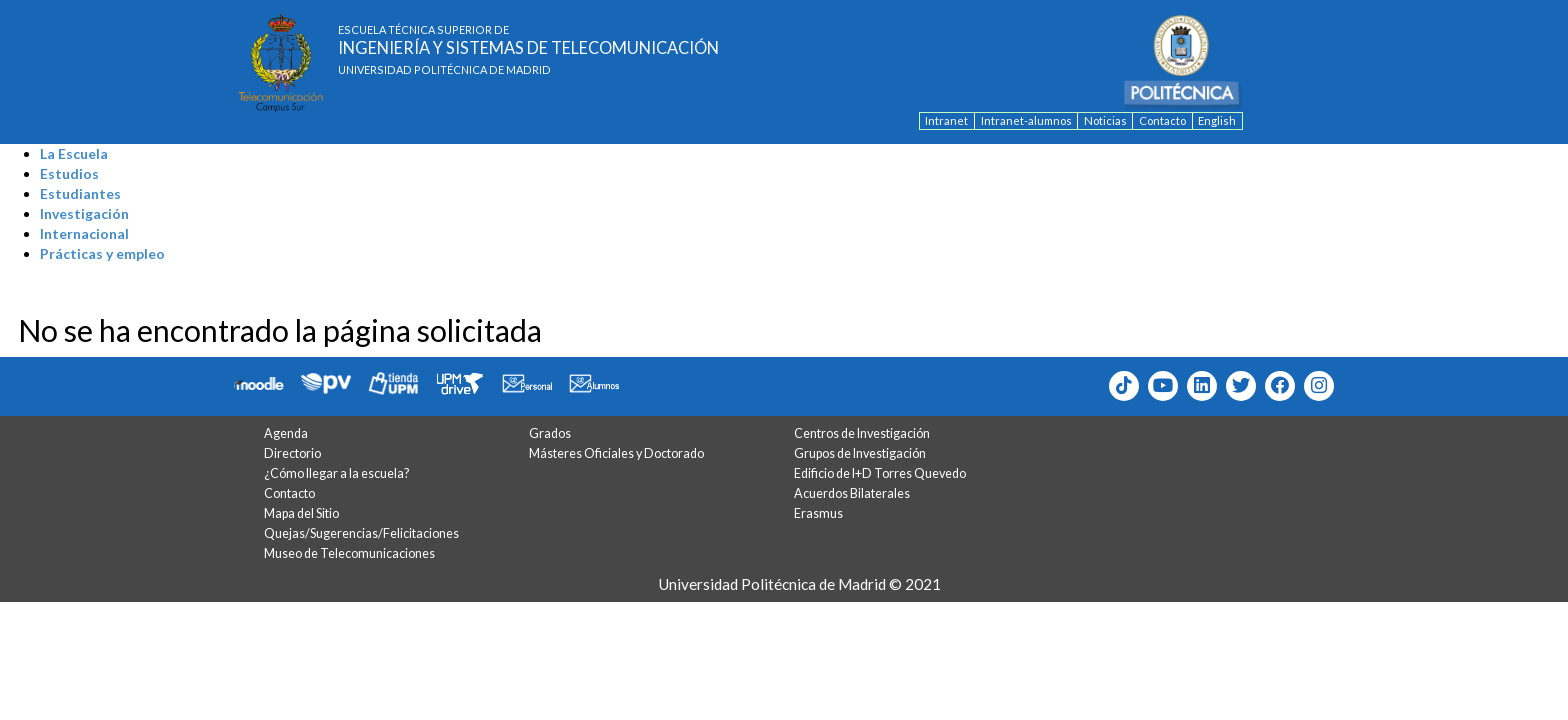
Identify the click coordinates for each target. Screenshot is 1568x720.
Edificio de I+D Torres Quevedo (880, 473)
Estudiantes (80, 193)
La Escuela (74, 153)
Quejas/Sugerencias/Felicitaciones (361, 533)
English (1217, 120)
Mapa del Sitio (301, 513)
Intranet (946, 120)
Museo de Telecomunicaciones (349, 553)
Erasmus (818, 513)
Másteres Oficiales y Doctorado (616, 453)
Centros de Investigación (862, 433)
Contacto (1162, 120)
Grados (550, 433)
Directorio (292, 453)
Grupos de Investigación (860, 453)
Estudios (69, 173)
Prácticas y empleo (102, 253)
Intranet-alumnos (1026, 120)
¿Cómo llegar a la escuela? (336, 473)
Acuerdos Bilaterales (852, 493)
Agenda (286, 433)
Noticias (1105, 120)
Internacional (84, 233)
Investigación (84, 213)
